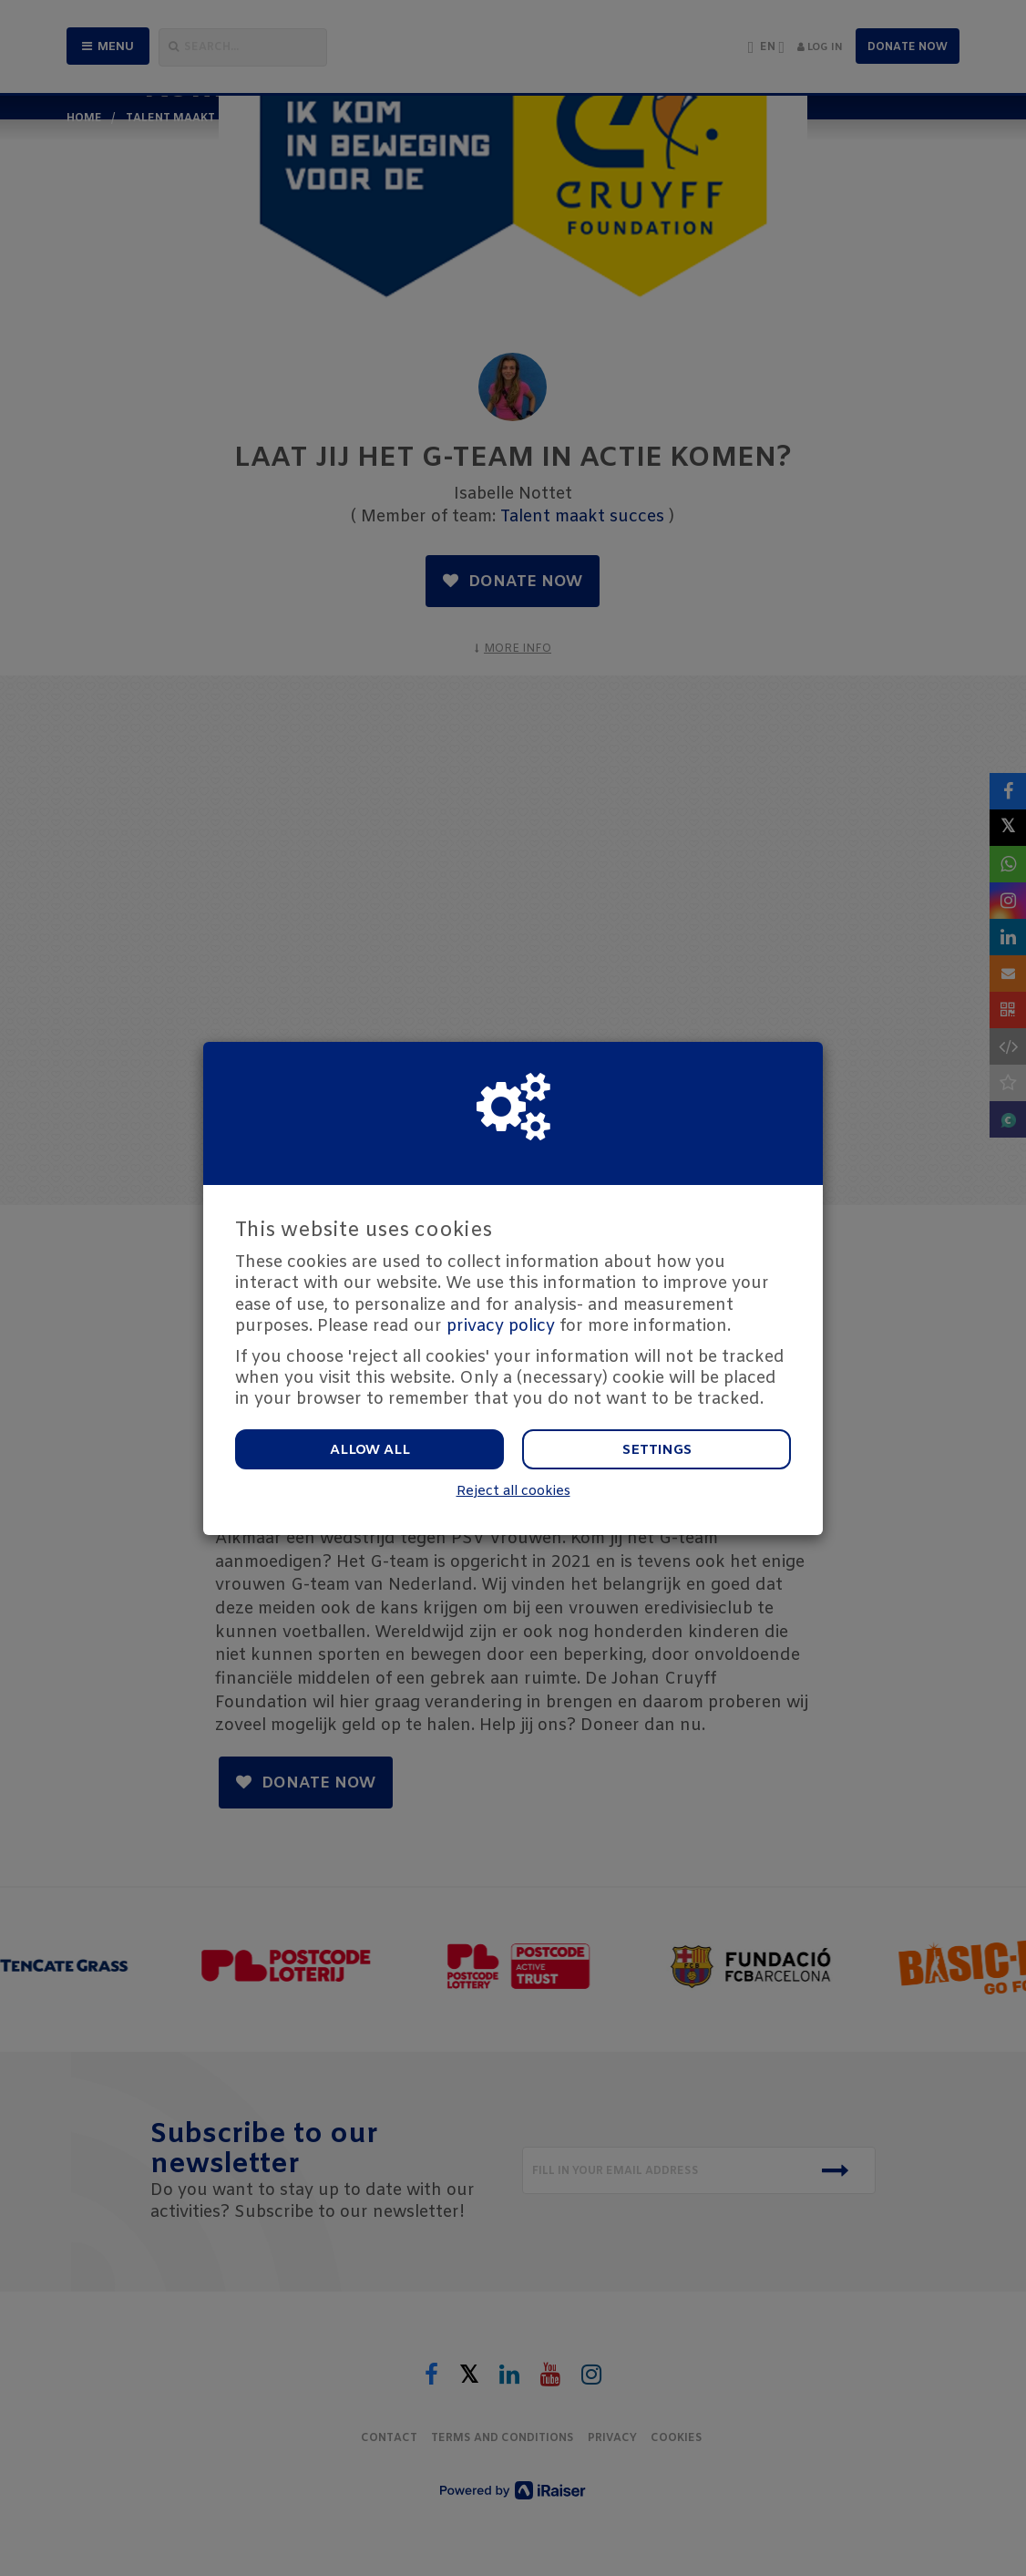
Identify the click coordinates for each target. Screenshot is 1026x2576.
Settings (657, 1450)
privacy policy (500, 1326)
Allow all (370, 1450)
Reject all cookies (513, 1491)
